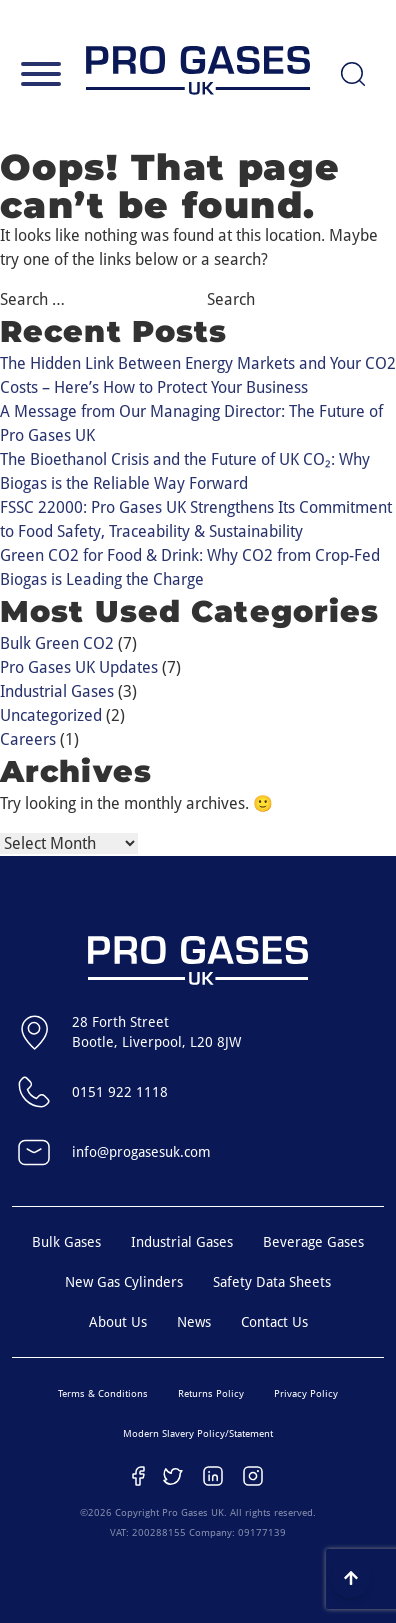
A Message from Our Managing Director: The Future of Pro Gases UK (191, 423)
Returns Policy (211, 1393)
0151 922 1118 (90, 1092)
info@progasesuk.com (111, 1152)
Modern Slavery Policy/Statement (198, 1433)
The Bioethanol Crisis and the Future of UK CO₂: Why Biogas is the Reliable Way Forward (185, 471)
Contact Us (274, 1322)
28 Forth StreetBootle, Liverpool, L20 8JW (126, 1032)
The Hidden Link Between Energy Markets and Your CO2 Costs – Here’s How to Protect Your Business (198, 375)
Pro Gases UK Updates (79, 667)
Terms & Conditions (103, 1393)
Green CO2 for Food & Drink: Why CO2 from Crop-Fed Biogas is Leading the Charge (190, 567)
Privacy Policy (306, 1393)
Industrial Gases (57, 691)
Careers (28, 739)
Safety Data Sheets (272, 1282)
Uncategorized (51, 715)
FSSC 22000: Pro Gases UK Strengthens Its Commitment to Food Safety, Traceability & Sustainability (196, 519)
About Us (118, 1322)
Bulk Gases (66, 1242)
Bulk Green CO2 (57, 643)
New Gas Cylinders (124, 1282)
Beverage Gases (313, 1242)
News (194, 1322)
